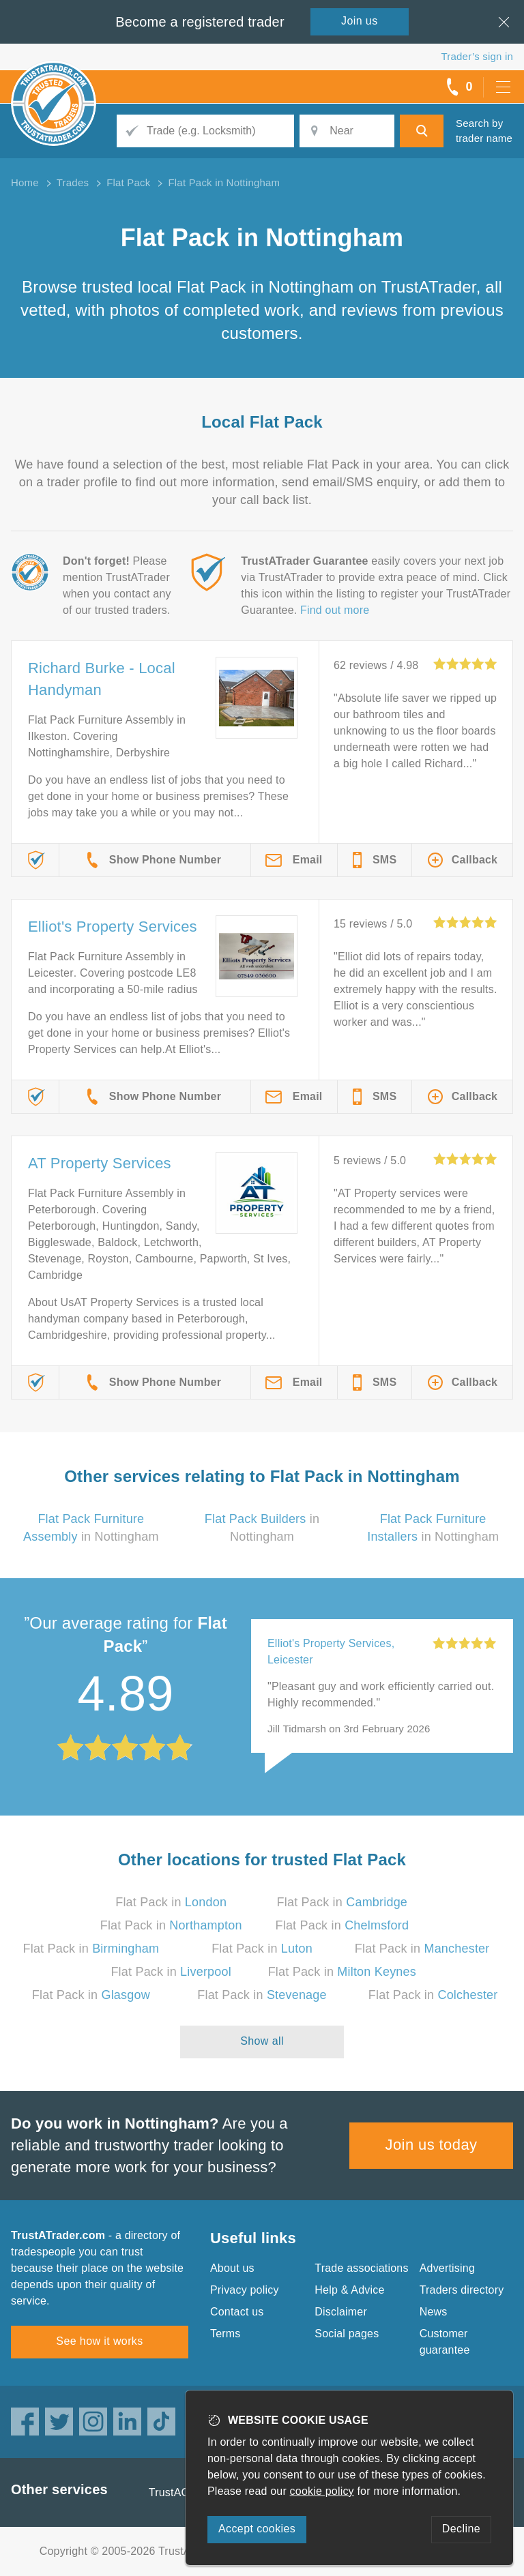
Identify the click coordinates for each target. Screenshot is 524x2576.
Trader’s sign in (477, 56)
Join (359, 21)
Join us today (431, 2144)
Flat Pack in (171, 1902)
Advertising (447, 2268)
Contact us (236, 2312)
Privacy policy (244, 2290)
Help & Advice (349, 2290)
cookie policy (322, 2491)
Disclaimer (341, 2312)
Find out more (334, 610)
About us (232, 2268)
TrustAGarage (183, 2492)
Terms (225, 2333)
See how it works (99, 2341)
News (434, 2312)
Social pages (347, 2333)
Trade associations (361, 2268)
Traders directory (462, 2290)
